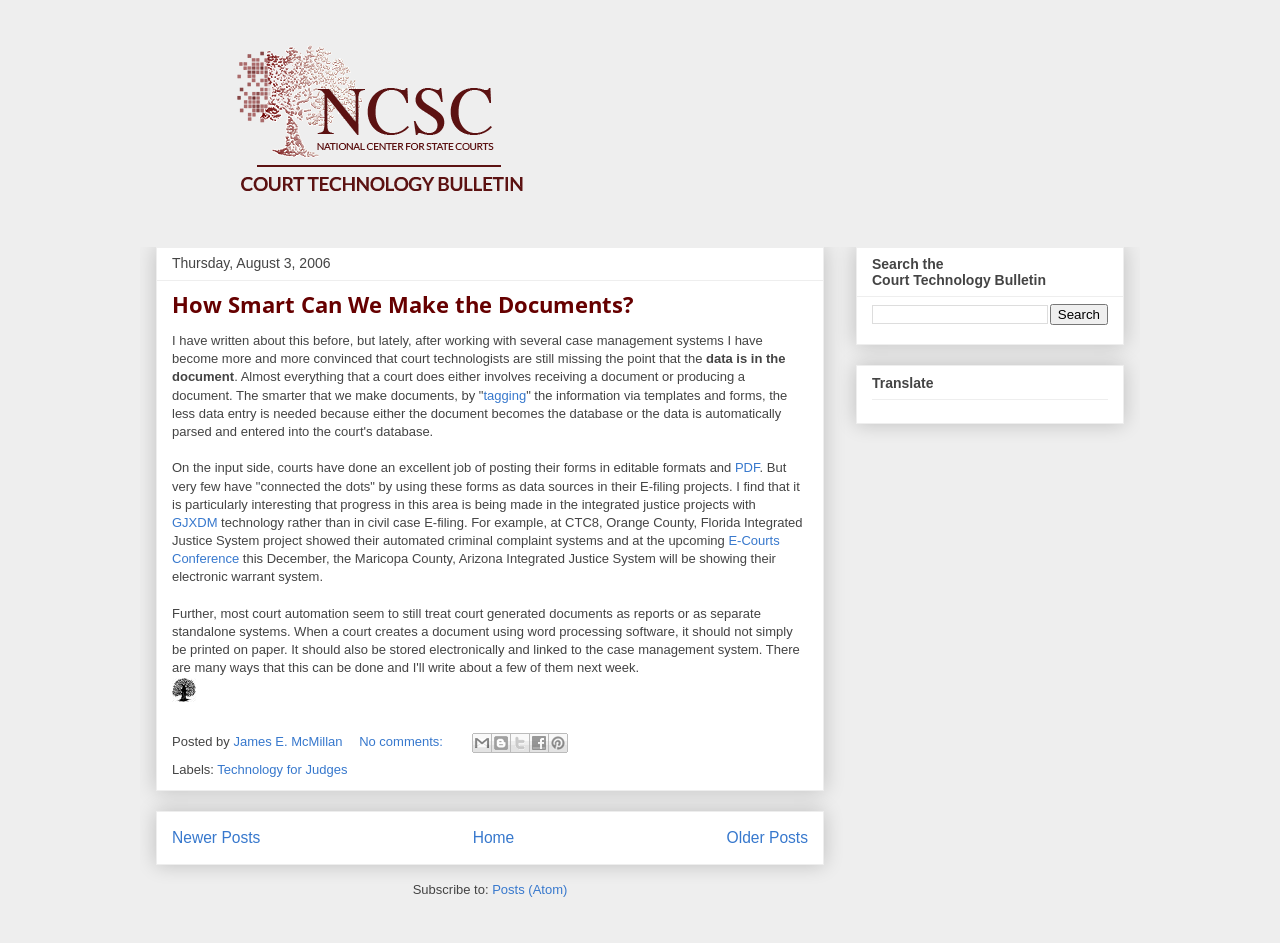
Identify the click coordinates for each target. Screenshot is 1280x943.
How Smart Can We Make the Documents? (403, 304)
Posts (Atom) (529, 889)
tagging (504, 395)
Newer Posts (216, 837)
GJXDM (195, 522)
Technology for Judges (282, 769)
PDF (747, 467)
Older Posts (767, 837)
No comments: (402, 741)
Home (494, 837)
